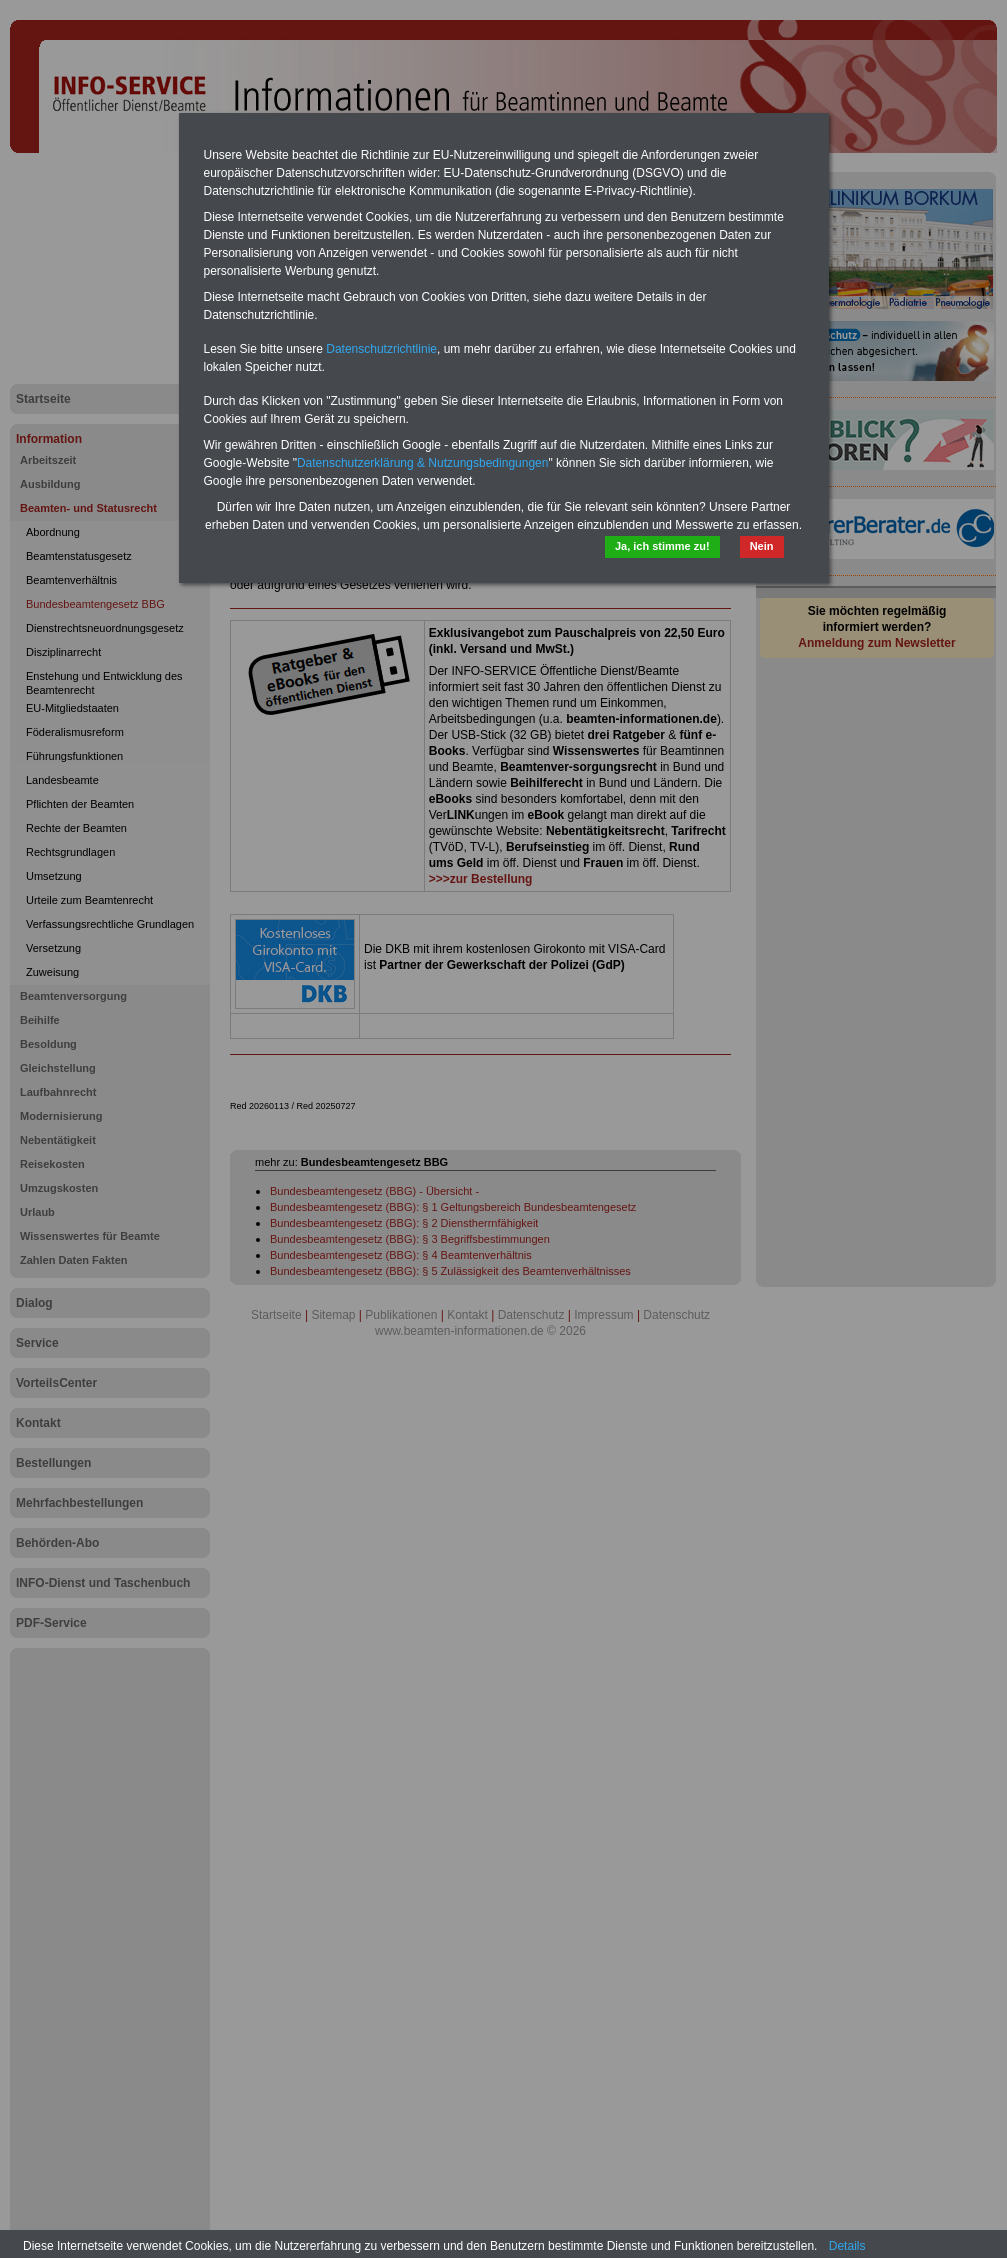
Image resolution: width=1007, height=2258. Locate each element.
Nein (762, 546)
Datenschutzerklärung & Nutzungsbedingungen (423, 463)
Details (847, 2246)
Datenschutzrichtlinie (381, 349)
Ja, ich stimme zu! (662, 546)
